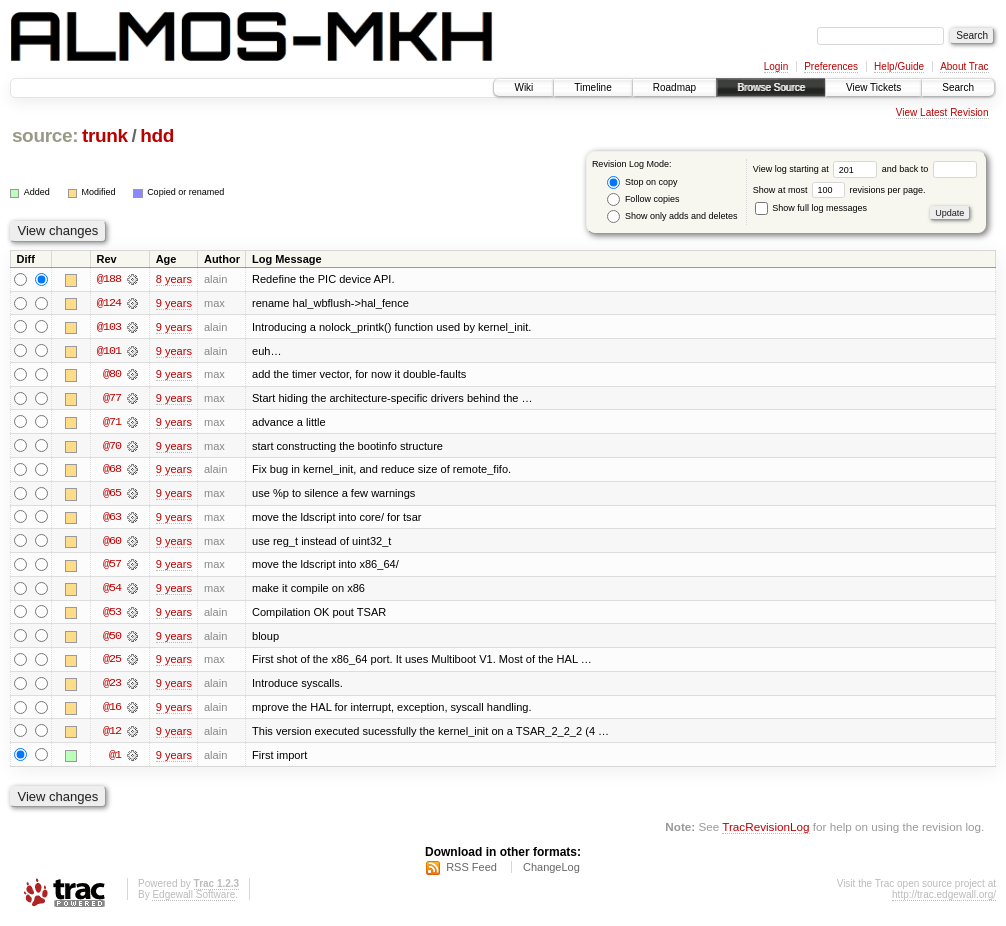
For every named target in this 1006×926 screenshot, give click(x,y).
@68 (112, 471)
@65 (112, 495)
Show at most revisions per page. (839, 190)
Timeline (592, 87)
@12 (112, 735)
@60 (112, 543)
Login (776, 66)
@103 (109, 327)
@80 (112, 375)
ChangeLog (551, 872)
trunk (105, 135)
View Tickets (873, 87)
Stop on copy (642, 182)
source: (45, 135)
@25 (112, 663)
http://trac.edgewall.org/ (944, 899)
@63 (112, 519)
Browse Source (771, 87)
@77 (112, 399)
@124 (109, 303)
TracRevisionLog (765, 831)
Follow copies (643, 199)
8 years (174, 279)
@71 (112, 423)
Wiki (523, 87)
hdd (157, 135)
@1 (115, 759)
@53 (112, 615)
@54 (112, 591)
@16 (112, 711)
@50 (112, 639)
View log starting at (817, 169)
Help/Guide (899, 66)
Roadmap (674, 87)
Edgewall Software (193, 899)
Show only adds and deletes (672, 216)
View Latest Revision (942, 112)
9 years (174, 303)
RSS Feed (471, 872)
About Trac (964, 66)
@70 (112, 447)
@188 (109, 279)
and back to (929, 169)
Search (958, 87)
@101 (109, 351)
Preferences (831, 66)
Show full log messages (811, 208)
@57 (112, 567)
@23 (112, 687)
